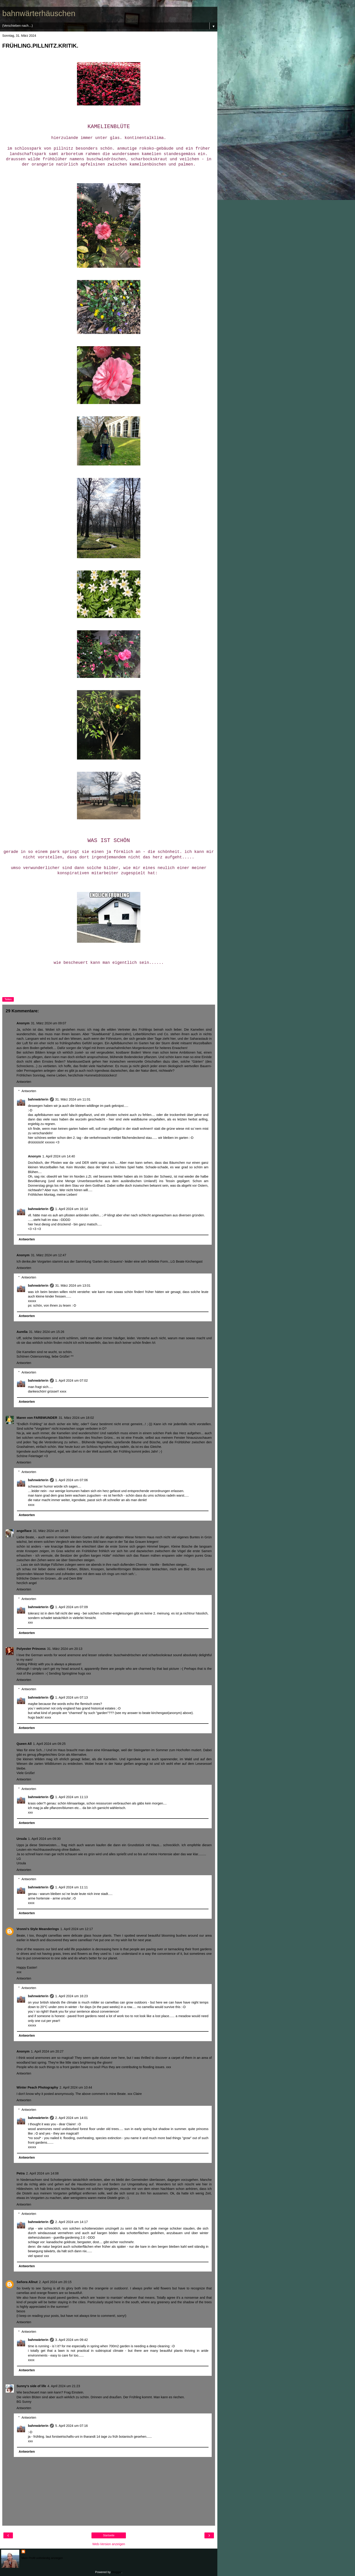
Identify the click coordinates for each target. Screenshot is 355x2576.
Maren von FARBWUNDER (37, 1417)
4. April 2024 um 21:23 (64, 2386)
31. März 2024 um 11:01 (73, 1099)
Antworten (24, 1081)
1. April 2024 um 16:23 (71, 1996)
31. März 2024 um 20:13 (64, 1649)
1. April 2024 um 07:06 (71, 1480)
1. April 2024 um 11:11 (71, 1887)
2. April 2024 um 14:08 (42, 2173)
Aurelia (22, 1332)
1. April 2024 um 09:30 (44, 1839)
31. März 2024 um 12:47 (48, 1255)
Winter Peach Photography (37, 2087)
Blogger (116, 2572)
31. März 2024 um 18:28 (50, 1531)
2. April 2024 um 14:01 (71, 2118)
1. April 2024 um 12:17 (76, 1929)
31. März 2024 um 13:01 (73, 1285)
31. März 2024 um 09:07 (48, 1023)
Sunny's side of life (31, 2386)
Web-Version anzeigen (108, 2544)
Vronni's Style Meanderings (38, 1929)
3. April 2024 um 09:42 (71, 2340)
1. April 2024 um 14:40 (58, 1156)
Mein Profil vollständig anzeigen (42, 2558)
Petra (21, 2173)
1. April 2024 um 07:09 (71, 1607)
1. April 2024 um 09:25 (49, 1744)
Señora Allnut (27, 2282)
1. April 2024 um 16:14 (71, 1209)
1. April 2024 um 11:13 (71, 1797)
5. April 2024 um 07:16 (71, 2425)
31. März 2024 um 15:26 (46, 1332)
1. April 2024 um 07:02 (71, 1380)
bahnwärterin (38, 1099)
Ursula (22, 1839)
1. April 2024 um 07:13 (71, 1697)
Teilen (8, 999)
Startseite (109, 2535)
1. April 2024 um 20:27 (47, 2051)
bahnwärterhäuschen (38, 13)
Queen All (24, 1744)
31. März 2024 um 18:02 (76, 1417)
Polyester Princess (31, 1649)
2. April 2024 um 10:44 (76, 2087)
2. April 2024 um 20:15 (55, 2282)
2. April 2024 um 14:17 (71, 2222)
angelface (24, 1531)
